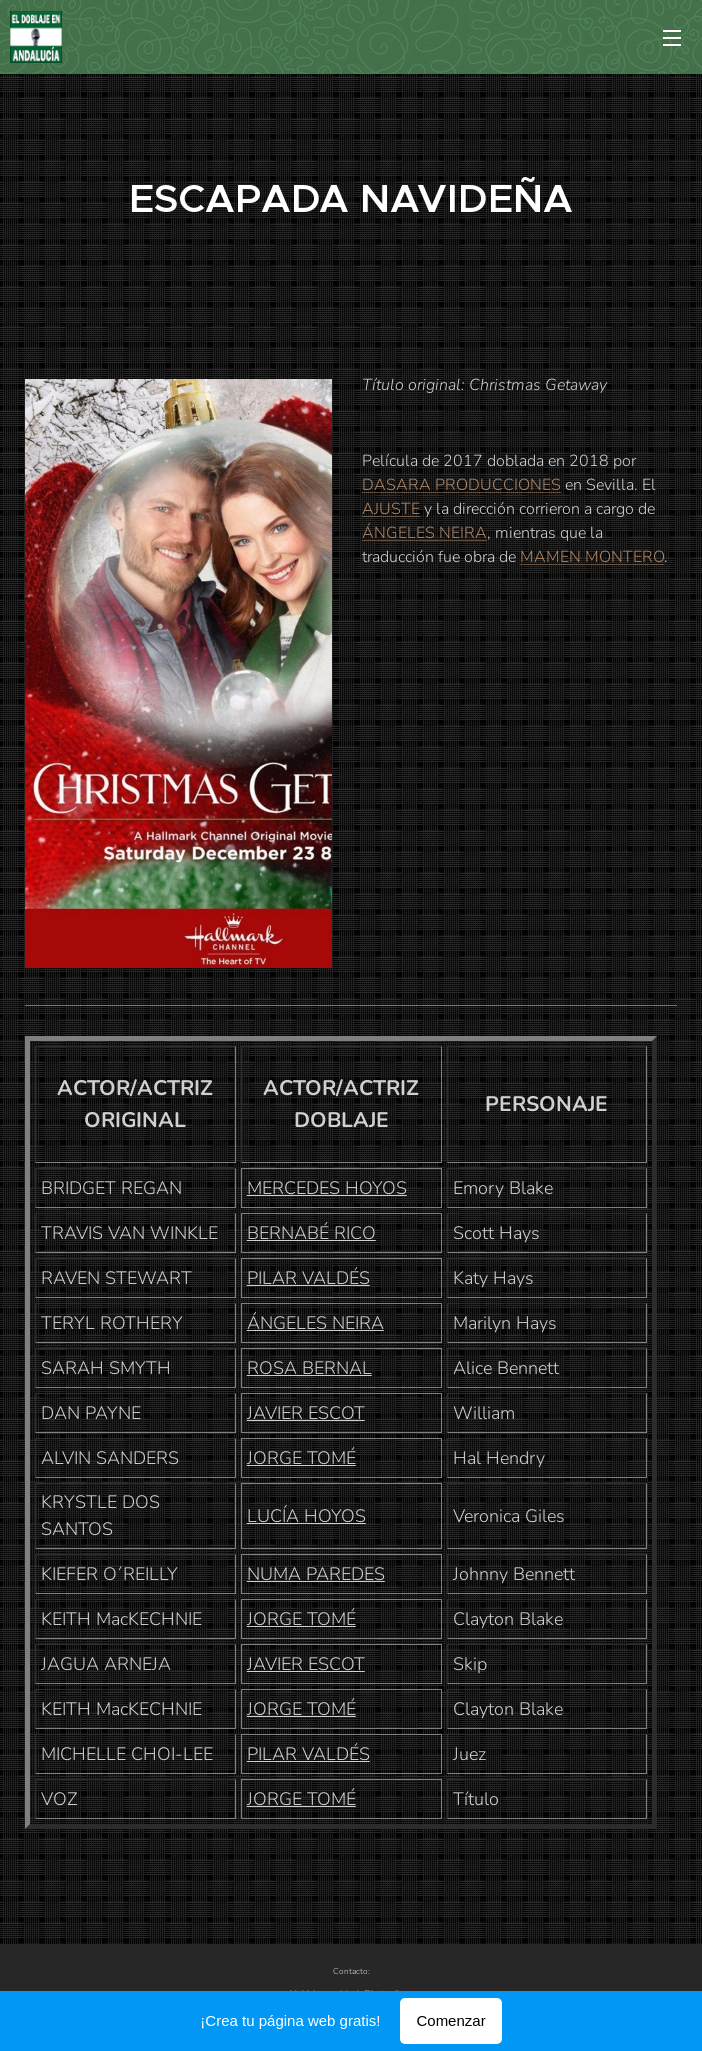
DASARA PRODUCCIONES (461, 485)
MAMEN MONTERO (592, 557)
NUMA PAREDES (316, 1574)
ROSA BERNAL (309, 1368)
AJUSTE (391, 509)
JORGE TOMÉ (301, 1458)
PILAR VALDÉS (308, 1278)
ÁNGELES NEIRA (424, 533)
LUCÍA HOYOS (306, 1516)
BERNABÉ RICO (311, 1233)
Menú (672, 38)
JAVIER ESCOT (306, 1413)
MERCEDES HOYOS (327, 1188)
